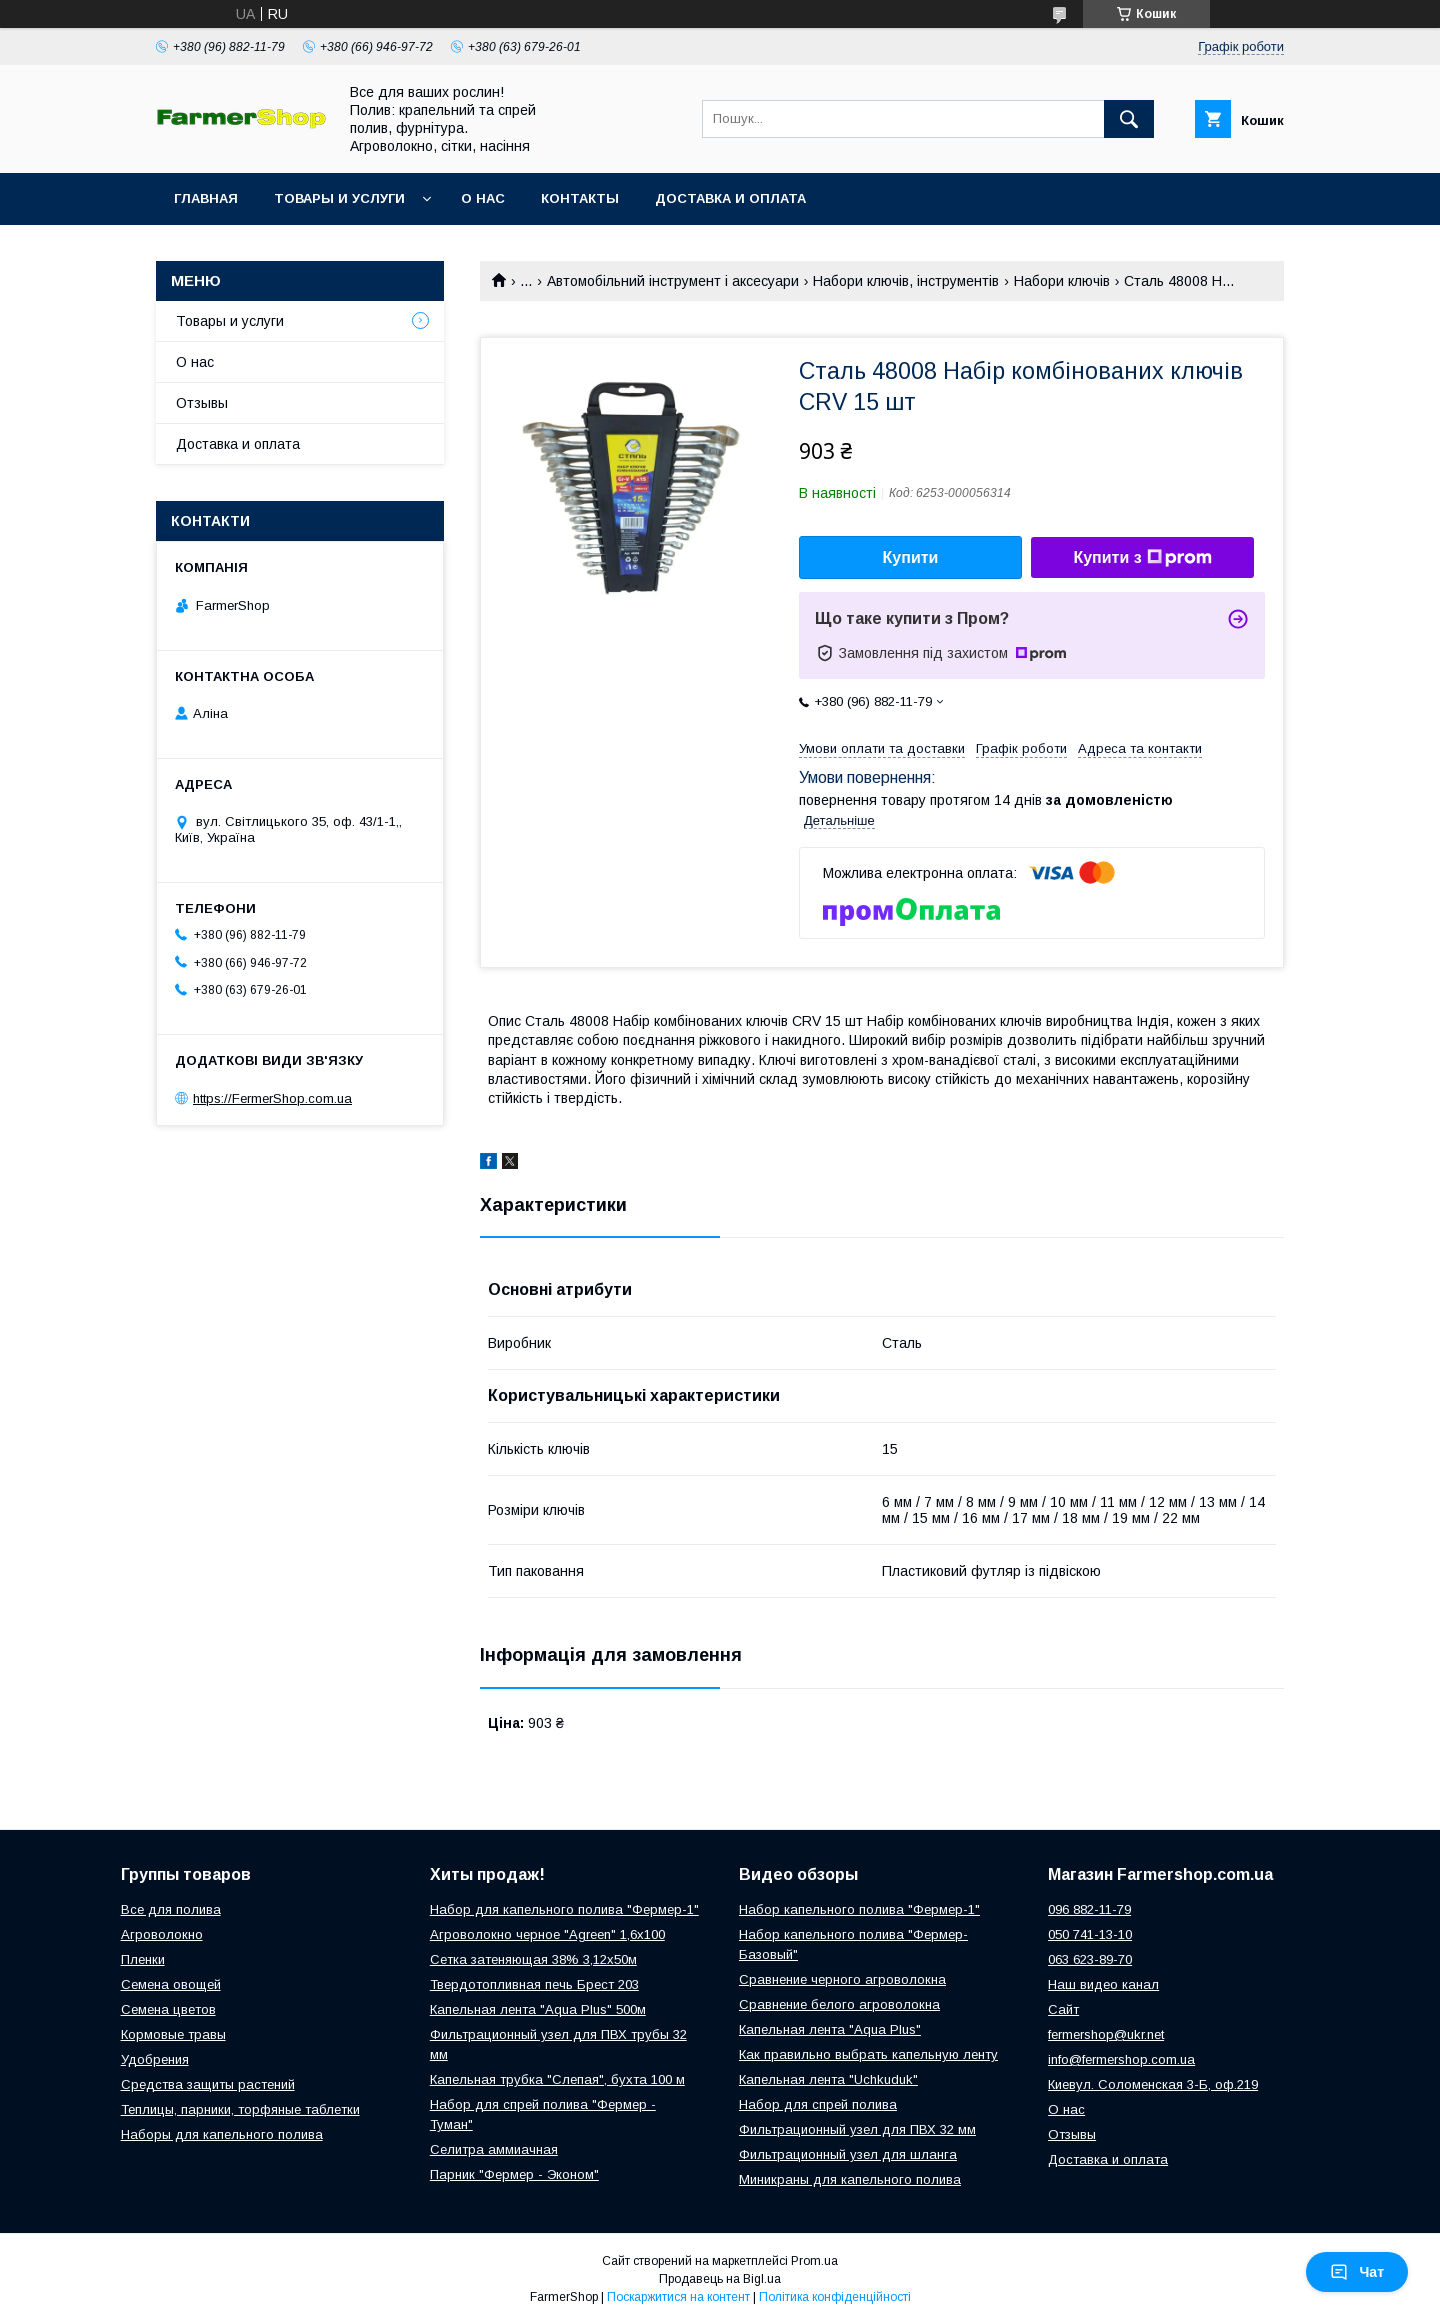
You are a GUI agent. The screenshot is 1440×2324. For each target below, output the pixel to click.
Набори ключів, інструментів (906, 281)
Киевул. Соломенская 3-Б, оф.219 (1153, 2084)
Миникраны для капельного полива (850, 2179)
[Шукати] (1129, 119)
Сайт (1063, 2009)
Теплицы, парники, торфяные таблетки (240, 2109)
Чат (1357, 2272)
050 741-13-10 (1090, 1934)
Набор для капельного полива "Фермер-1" (564, 1909)
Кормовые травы (173, 2034)
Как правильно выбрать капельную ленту (868, 2054)
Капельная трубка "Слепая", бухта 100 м (557, 2079)
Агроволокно (162, 1934)
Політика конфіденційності (835, 2297)
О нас (483, 198)
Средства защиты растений (208, 2084)
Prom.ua (814, 2261)
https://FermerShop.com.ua (272, 1098)
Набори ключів (1062, 281)
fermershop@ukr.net (1106, 2034)
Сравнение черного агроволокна (842, 1979)
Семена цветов (168, 2009)
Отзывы (202, 403)
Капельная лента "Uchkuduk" (828, 2079)
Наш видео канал (1103, 1984)
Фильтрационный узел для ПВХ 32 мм (857, 2129)
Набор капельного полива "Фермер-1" (859, 1909)
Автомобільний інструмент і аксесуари (673, 281)
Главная (206, 198)
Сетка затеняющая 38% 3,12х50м (533, 1959)
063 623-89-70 (1090, 1959)
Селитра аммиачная (494, 2149)
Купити (911, 557)
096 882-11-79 (1089, 1909)
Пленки (143, 1959)
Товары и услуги (339, 198)
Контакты (580, 198)
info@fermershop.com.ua (1121, 2059)
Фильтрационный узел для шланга (848, 2154)
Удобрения (155, 2059)
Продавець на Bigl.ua (720, 2279)
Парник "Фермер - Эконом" (514, 2174)
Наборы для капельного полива (222, 2134)
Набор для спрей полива (818, 2104)
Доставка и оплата (730, 198)
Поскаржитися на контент (678, 2297)
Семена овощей (171, 1984)
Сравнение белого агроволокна (839, 2004)
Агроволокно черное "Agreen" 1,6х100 (547, 1934)
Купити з (1142, 558)
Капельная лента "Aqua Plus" (830, 2029)
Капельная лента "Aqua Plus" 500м (538, 2009)
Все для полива (171, 1909)
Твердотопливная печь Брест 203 (534, 1984)
